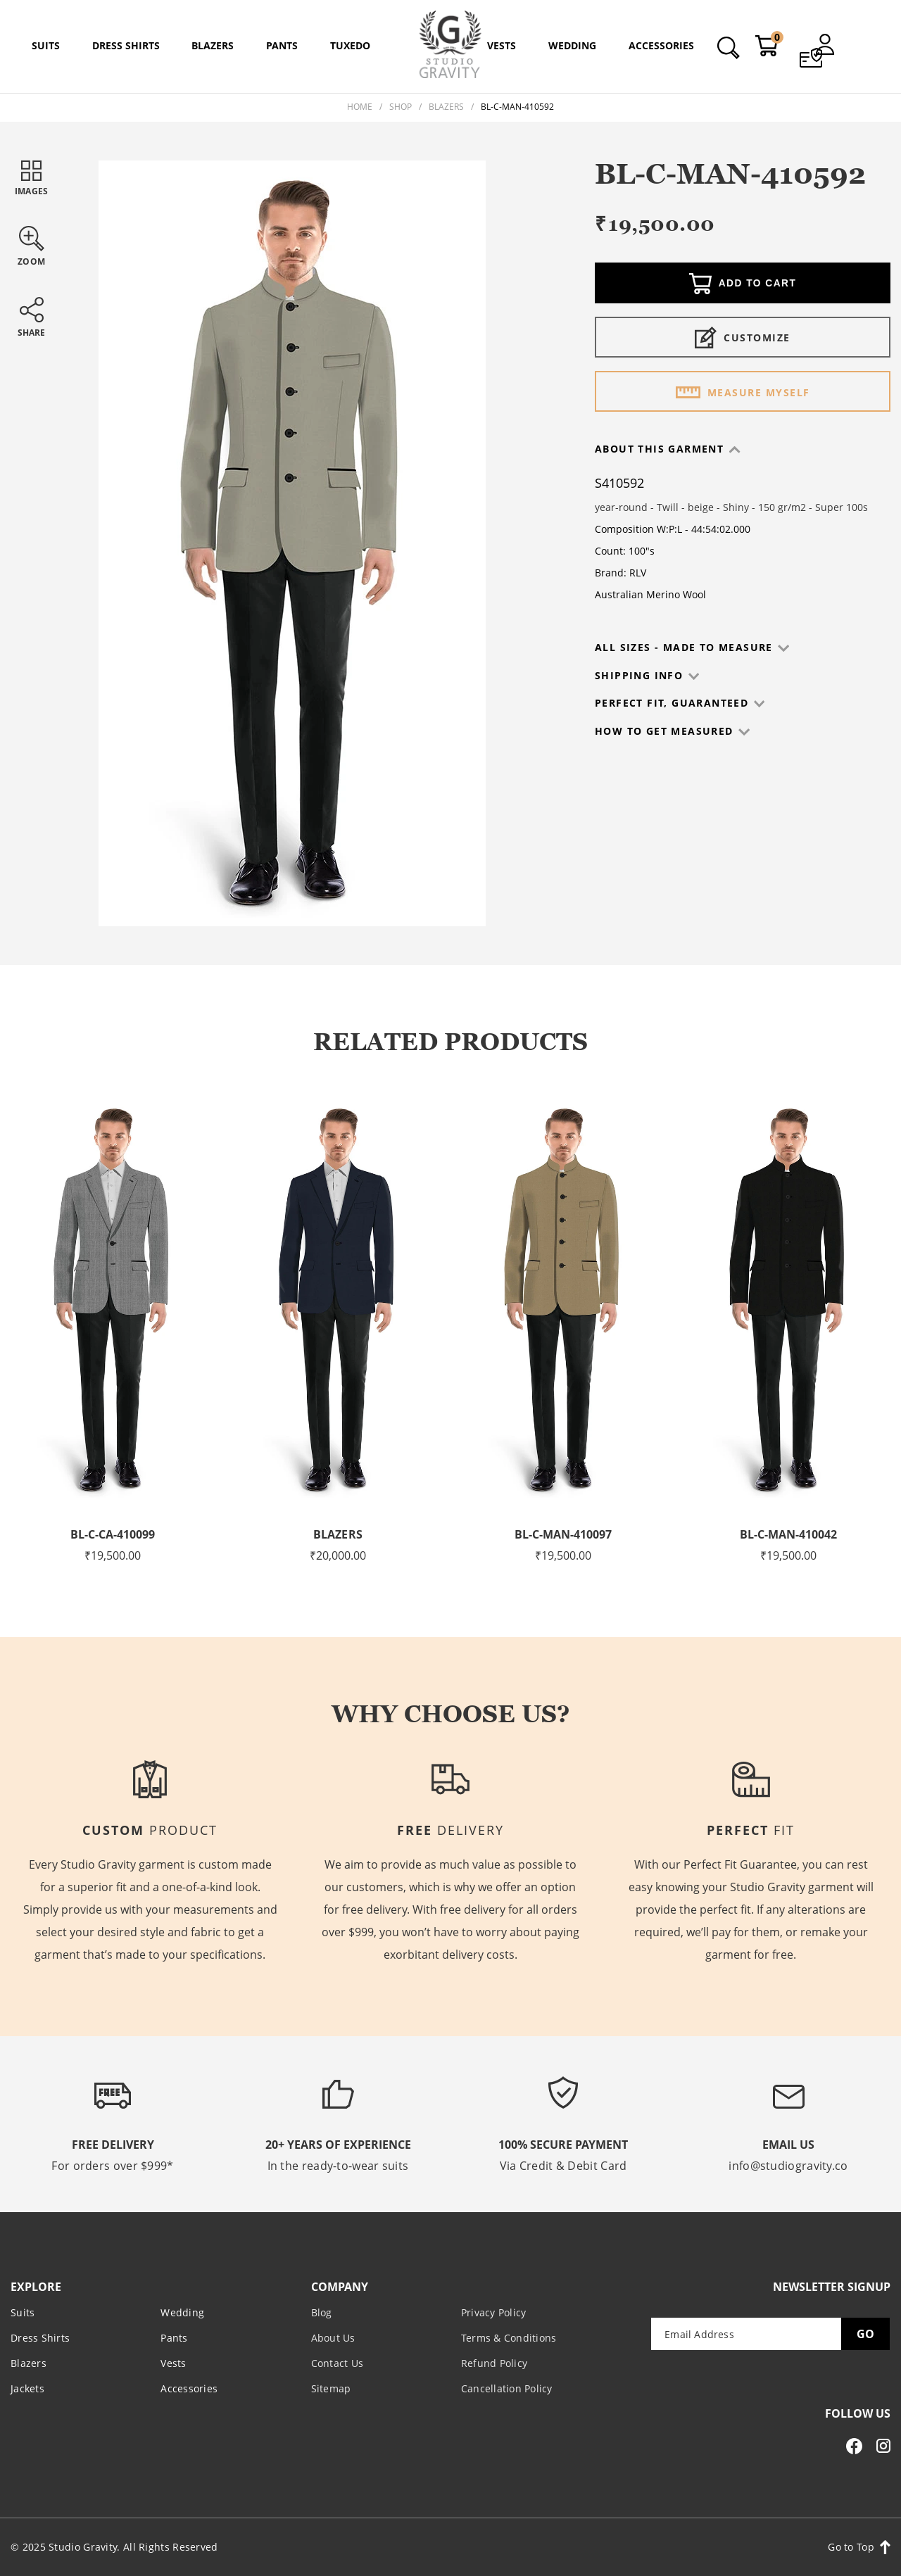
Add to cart (743, 284)
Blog (321, 2312)
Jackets (27, 2388)
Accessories (189, 2388)
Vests (173, 2363)
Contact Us (337, 2363)
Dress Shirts (40, 2337)
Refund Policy (494, 2363)
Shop (400, 107)
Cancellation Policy (507, 2388)
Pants (173, 2337)
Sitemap (331, 2388)
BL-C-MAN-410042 (788, 1534)
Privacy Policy (494, 2312)
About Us (333, 2337)
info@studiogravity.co (788, 2165)
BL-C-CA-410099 (112, 1534)
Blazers (446, 107)
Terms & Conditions (509, 2337)
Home (359, 107)
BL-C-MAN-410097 (563, 1534)
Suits (22, 2312)
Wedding (182, 2312)
